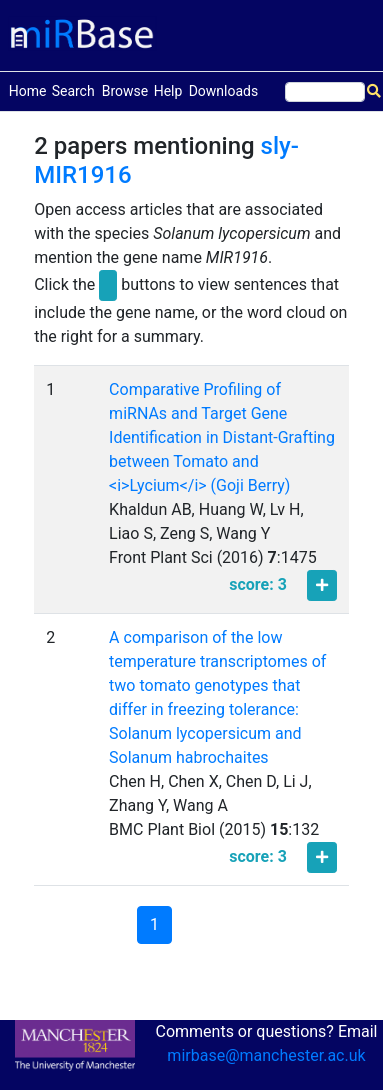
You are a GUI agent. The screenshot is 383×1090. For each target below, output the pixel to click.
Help (168, 91)
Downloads (224, 91)
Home (28, 89)
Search (73, 91)
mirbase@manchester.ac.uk (266, 1055)
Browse (125, 91)
